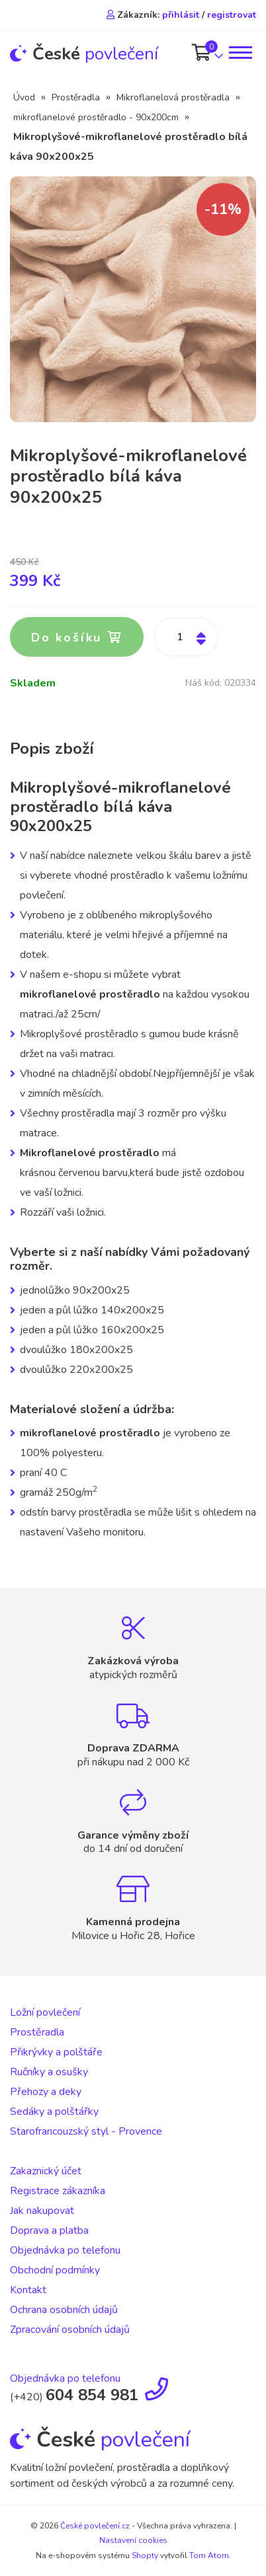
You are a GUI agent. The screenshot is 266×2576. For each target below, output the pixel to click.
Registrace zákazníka (57, 2191)
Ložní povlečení (45, 2012)
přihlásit (180, 15)
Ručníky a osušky (49, 2072)
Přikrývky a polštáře (56, 2052)
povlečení (84, 53)
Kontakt (28, 2290)
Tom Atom (209, 2555)
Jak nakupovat (42, 2210)
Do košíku (76, 637)
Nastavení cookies (133, 2540)
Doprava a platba (49, 2230)
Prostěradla (76, 97)
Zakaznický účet (45, 2171)
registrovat (231, 15)
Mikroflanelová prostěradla (173, 97)
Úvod (24, 97)
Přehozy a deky (45, 2091)
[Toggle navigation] (239, 52)
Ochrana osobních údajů (64, 2309)
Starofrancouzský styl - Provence (86, 2131)
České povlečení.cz (95, 2526)
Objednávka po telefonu (65, 2250)
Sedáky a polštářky (54, 2111)
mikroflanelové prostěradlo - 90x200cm (96, 117)
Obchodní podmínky (55, 2270)
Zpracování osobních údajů (70, 2329)
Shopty (145, 2555)
